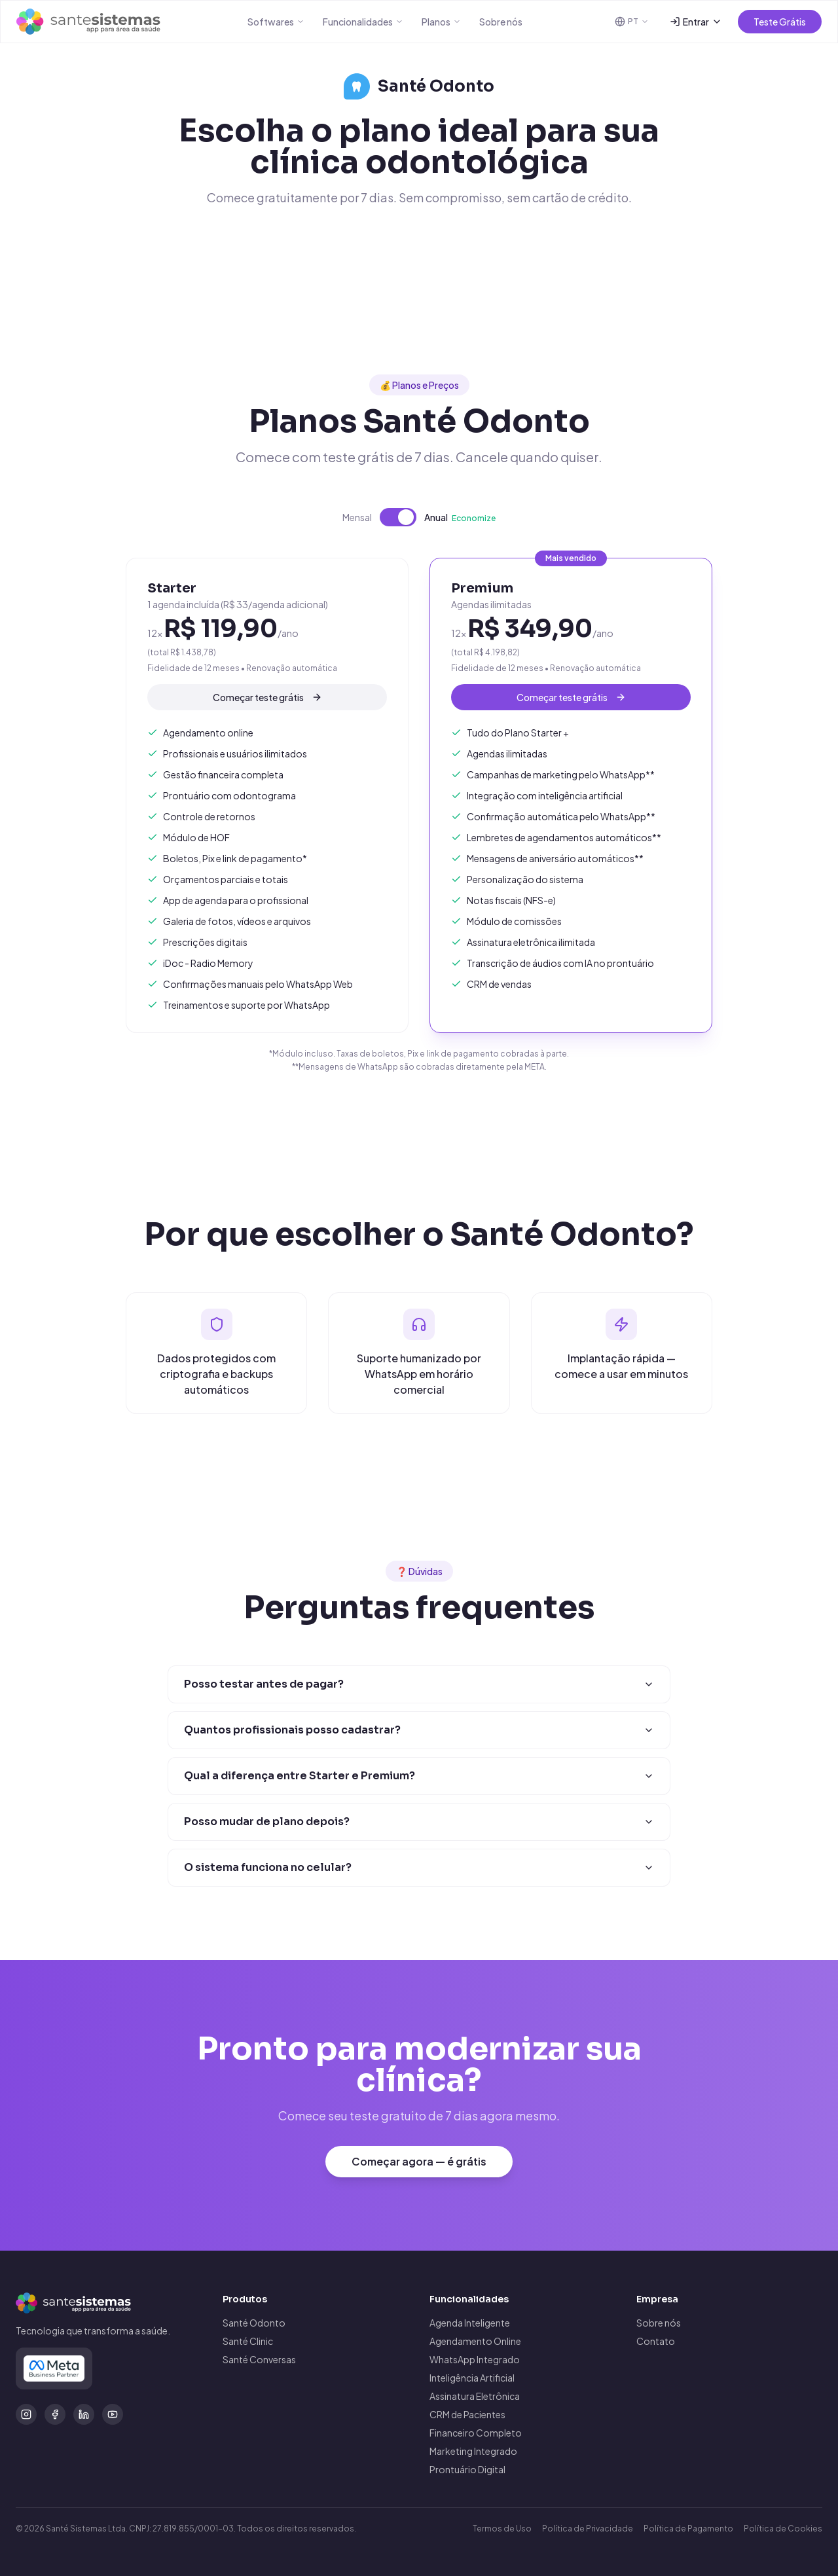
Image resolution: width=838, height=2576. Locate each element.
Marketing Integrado (473, 2451)
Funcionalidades (363, 21)
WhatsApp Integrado (474, 2359)
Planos (441, 21)
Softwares (275, 21)
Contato (655, 2341)
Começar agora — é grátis (419, 2170)
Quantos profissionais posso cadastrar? (419, 1732)
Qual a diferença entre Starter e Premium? (419, 1781)
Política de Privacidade (587, 2528)
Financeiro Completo (475, 2433)
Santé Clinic (248, 2341)
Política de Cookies (783, 2528)
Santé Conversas (259, 2359)
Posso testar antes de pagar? (419, 1685)
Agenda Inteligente (469, 2323)
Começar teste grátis (267, 704)
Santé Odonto (254, 2323)
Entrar (696, 21)
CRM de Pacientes (467, 2414)
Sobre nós (500, 21)
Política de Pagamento (688, 2528)
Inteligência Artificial (472, 2378)
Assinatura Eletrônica (474, 2396)
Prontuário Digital (467, 2469)
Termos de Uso (502, 2528)
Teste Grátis (780, 21)
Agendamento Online (475, 2341)
